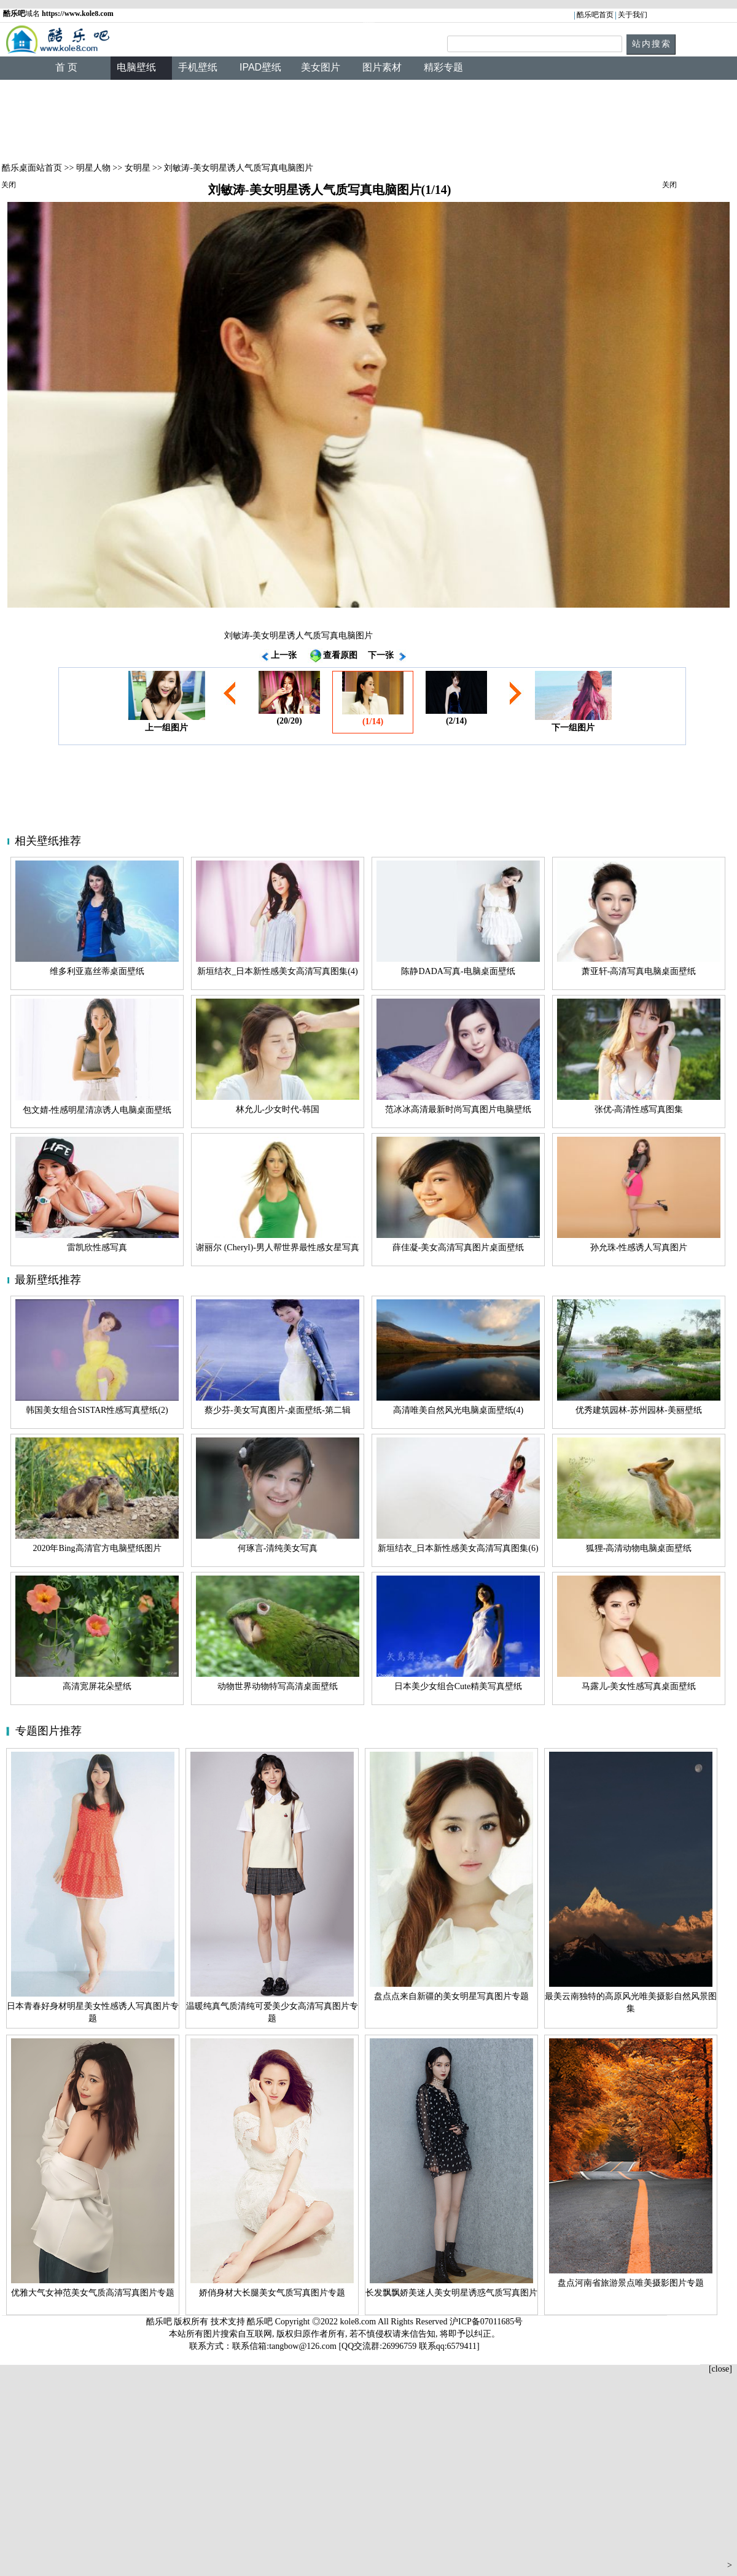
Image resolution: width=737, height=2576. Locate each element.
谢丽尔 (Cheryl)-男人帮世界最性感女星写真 (277, 1247)
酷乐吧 (261, 2321)
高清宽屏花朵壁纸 (97, 1686)
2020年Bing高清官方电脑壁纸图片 (97, 1548)
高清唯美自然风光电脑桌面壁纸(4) (458, 1410)
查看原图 (340, 655)
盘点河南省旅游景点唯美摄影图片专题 (631, 2283)
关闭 (8, 184)
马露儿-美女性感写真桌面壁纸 (639, 1686)
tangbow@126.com (303, 2346)
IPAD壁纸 (260, 67)
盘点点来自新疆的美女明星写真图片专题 (451, 1996)
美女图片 (320, 67)
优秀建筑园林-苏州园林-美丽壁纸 (638, 1410)
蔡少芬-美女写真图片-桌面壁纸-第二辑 (278, 1410)
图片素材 (382, 67)
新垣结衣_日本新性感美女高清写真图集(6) (458, 1548)
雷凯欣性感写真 (97, 1247)
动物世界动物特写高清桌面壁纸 (277, 1686)
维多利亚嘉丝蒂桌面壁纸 (97, 971)
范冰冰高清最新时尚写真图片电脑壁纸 (458, 1109)
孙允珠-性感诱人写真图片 (639, 1247)
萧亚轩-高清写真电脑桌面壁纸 (639, 971)
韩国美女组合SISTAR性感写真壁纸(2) (97, 1410)
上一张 (284, 655)
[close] (720, 2368)
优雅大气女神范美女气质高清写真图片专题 (92, 2292)
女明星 (137, 167)
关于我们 (632, 14)
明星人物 (93, 167)
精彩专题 (443, 67)
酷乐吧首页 (595, 14)
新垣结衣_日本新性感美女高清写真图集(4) (277, 971)
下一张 (381, 655)
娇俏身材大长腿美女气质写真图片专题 (272, 2292)
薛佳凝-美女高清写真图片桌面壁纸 (458, 1247)
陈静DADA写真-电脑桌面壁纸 (458, 971)
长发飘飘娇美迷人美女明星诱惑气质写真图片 (451, 2292)
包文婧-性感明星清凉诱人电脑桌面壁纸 (97, 1110)
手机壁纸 (197, 67)
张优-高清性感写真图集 (639, 1109)
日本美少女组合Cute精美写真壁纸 (458, 1686)
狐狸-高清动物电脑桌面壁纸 (639, 1548)
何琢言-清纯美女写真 (278, 1548)
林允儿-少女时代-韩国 (277, 1109)
